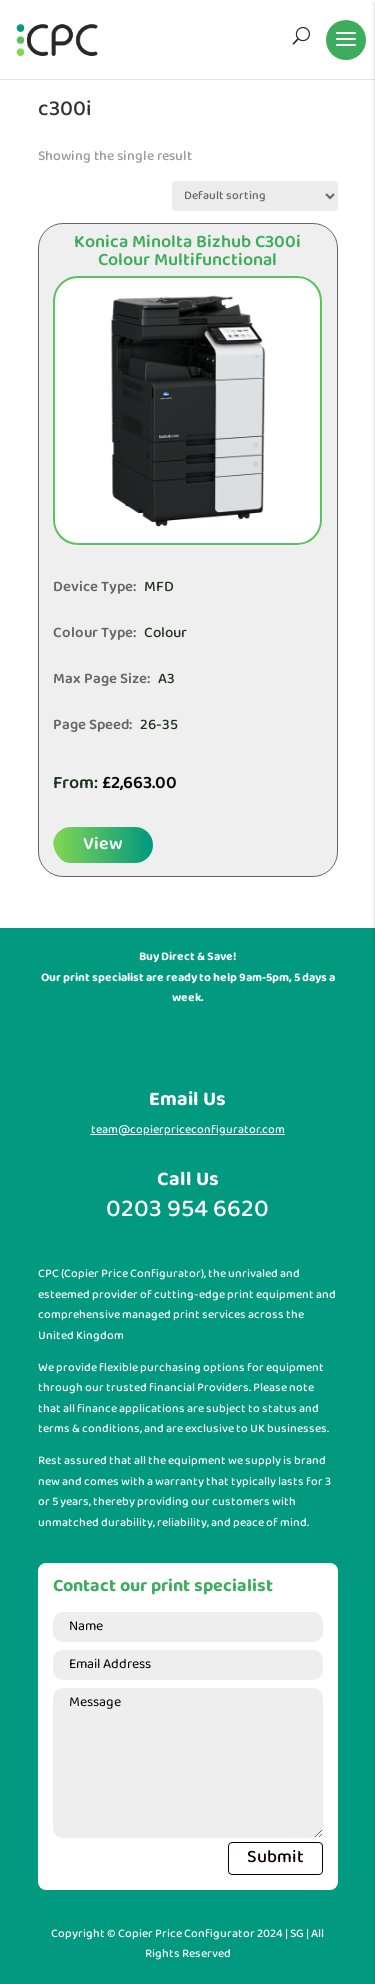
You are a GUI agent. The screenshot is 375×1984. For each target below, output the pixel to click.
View (103, 844)
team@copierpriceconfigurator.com (188, 1130)
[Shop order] (255, 196)
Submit (275, 1857)
